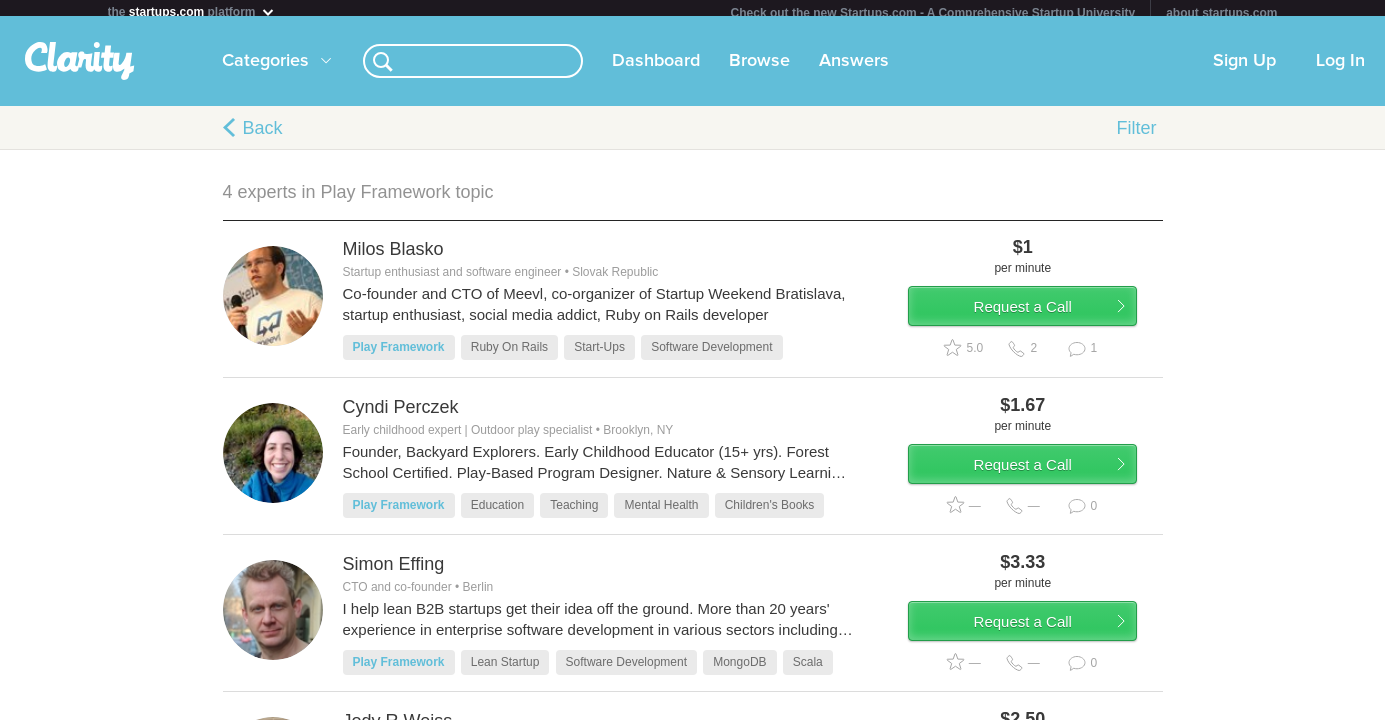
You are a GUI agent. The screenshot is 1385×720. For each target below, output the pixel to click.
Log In (1340, 69)
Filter (1137, 136)
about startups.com (1221, 13)
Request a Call (1045, 323)
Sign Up (1244, 69)
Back (263, 136)
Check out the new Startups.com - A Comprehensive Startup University (933, 13)
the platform (192, 11)
